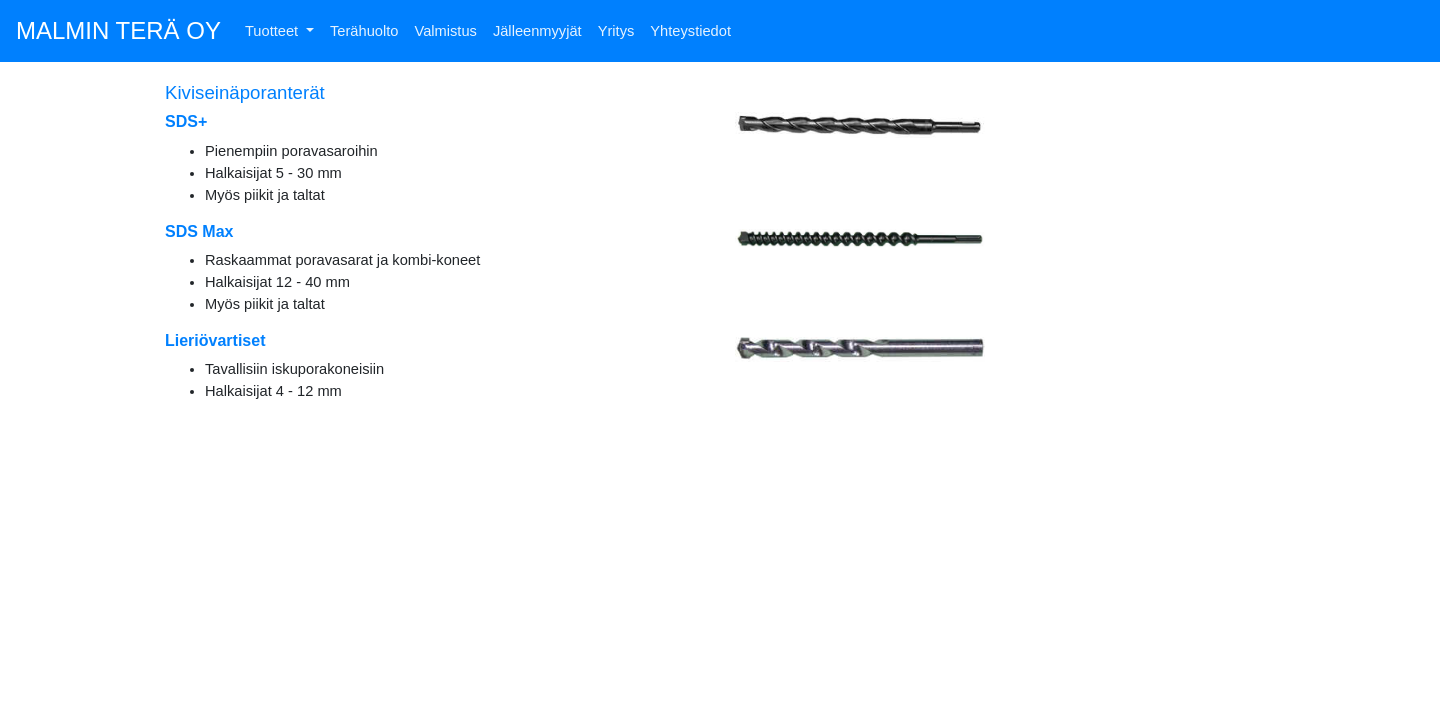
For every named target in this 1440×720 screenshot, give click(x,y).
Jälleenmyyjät (537, 31)
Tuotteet (273, 31)
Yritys (616, 31)
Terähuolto (364, 31)
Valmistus (445, 31)
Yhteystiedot (690, 31)
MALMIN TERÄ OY (118, 30)
